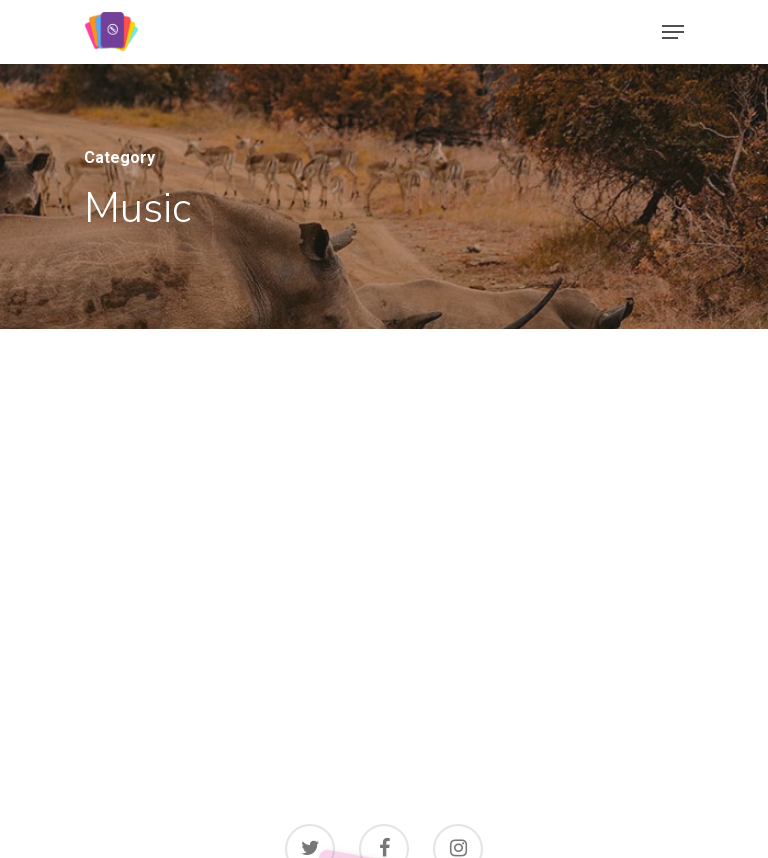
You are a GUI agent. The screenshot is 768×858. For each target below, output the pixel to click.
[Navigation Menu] (673, 32)
